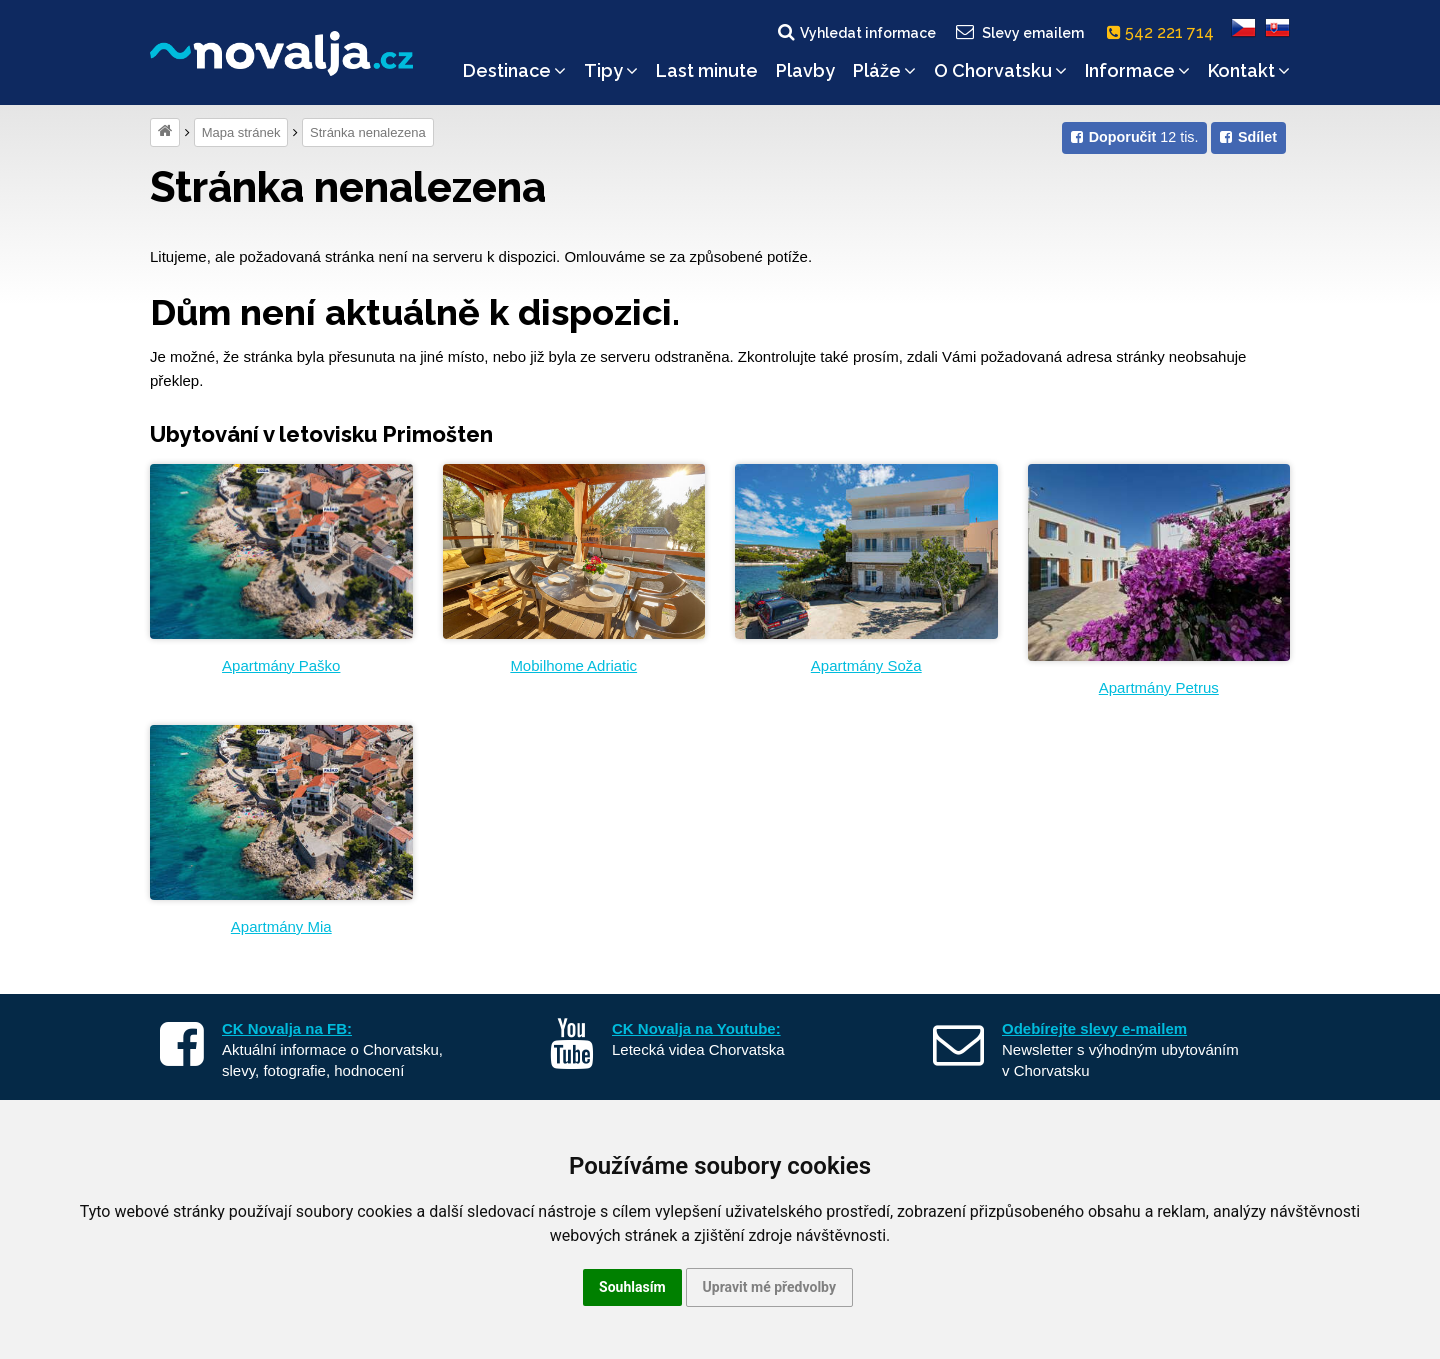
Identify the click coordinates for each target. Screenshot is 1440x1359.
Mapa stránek (241, 132)
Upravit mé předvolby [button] (769, 1287)
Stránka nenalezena (368, 132)
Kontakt (1249, 70)
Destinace (514, 70)
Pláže (884, 70)
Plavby (805, 70)
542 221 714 (1164, 32)
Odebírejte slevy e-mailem (1094, 1028)
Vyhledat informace (855, 32)
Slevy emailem (1019, 32)
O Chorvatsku (1000, 70)
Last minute (707, 70)
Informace (1137, 70)
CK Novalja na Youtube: (696, 1028)
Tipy (611, 70)
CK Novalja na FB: (287, 1028)
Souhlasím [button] (632, 1287)
